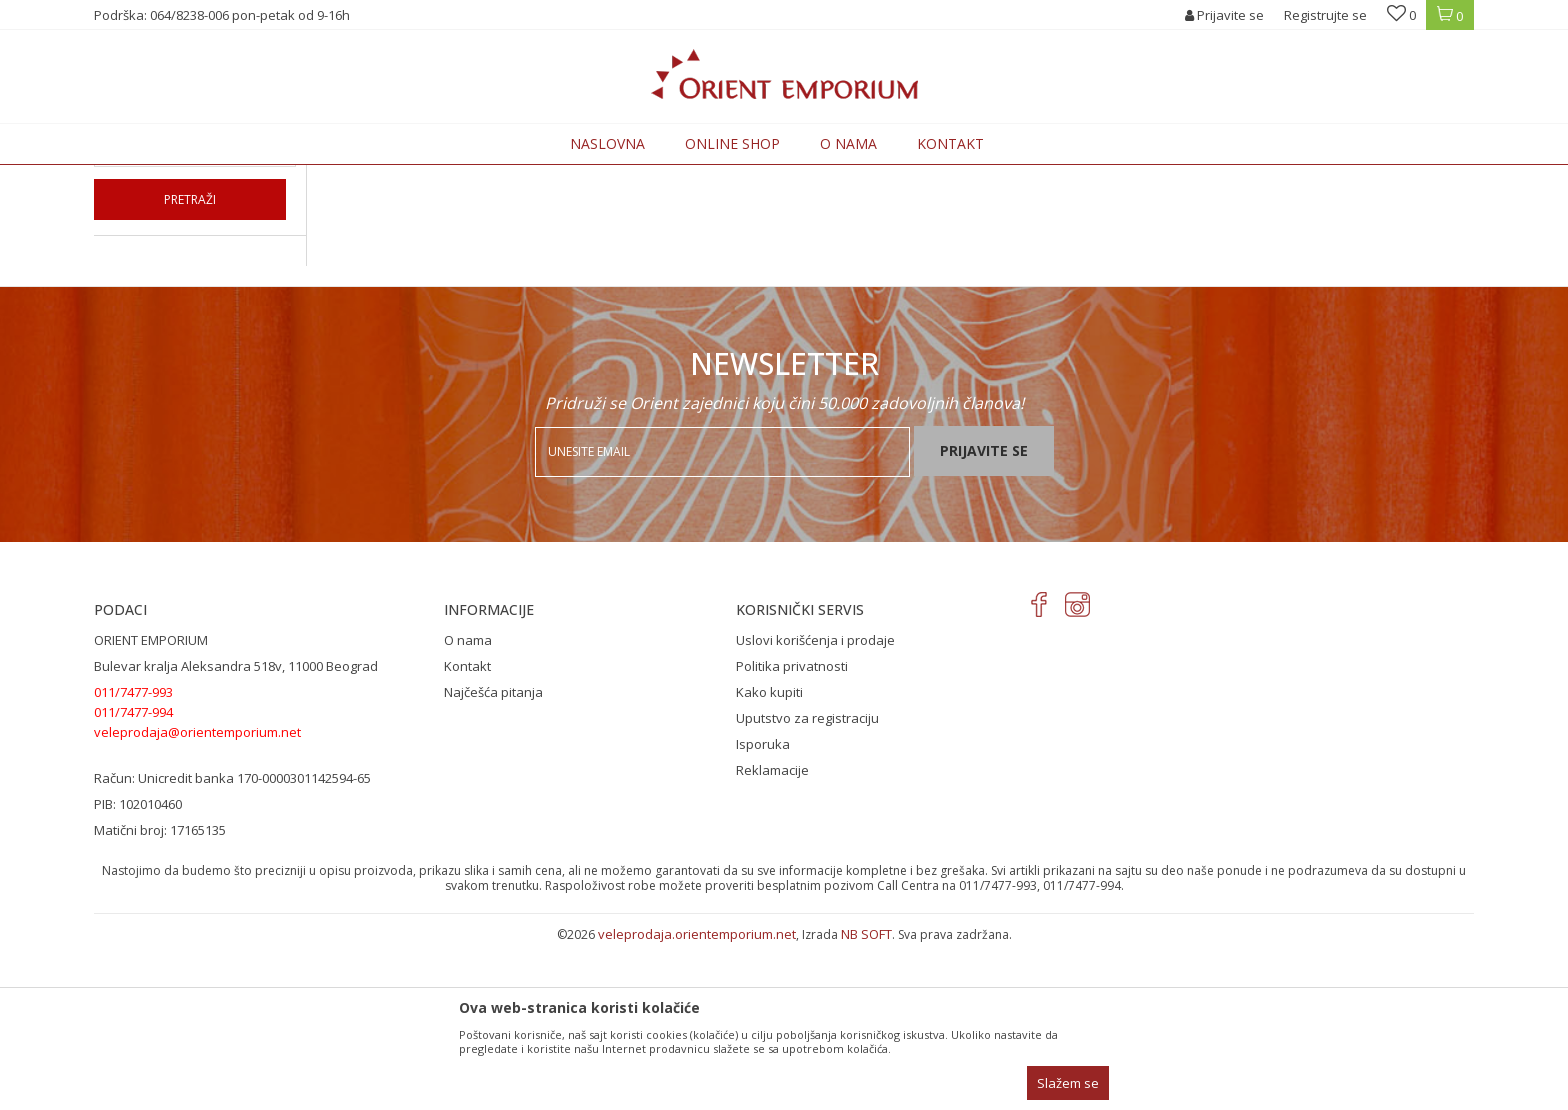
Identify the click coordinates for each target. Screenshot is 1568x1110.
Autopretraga (996, 208)
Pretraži (190, 364)
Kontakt (467, 831)
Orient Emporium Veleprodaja (179, 176)
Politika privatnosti (792, 831)
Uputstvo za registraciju (807, 883)
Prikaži (1255, 208)
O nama (468, 805)
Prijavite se (984, 615)
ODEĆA (367, 176)
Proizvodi (306, 176)
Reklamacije (772, 935)
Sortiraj (1085, 208)
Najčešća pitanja (493, 857)
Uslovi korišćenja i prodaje (815, 805)
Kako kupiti (769, 857)
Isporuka (763, 909)
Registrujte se (1325, 15)
